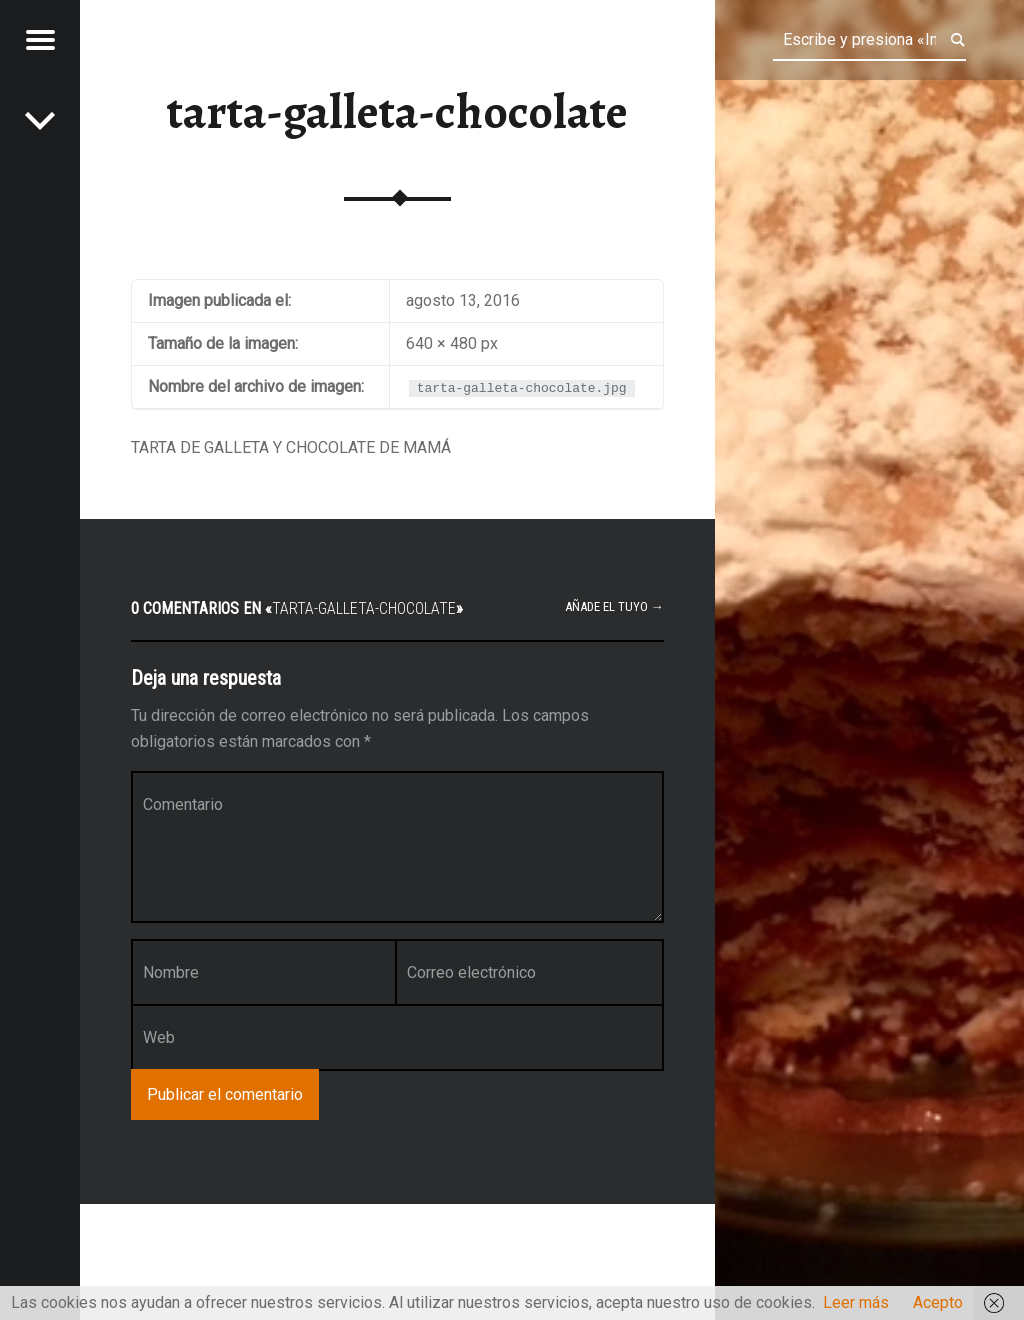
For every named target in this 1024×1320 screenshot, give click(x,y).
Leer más (856, 1302)
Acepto (938, 1302)
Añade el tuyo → (614, 606)
